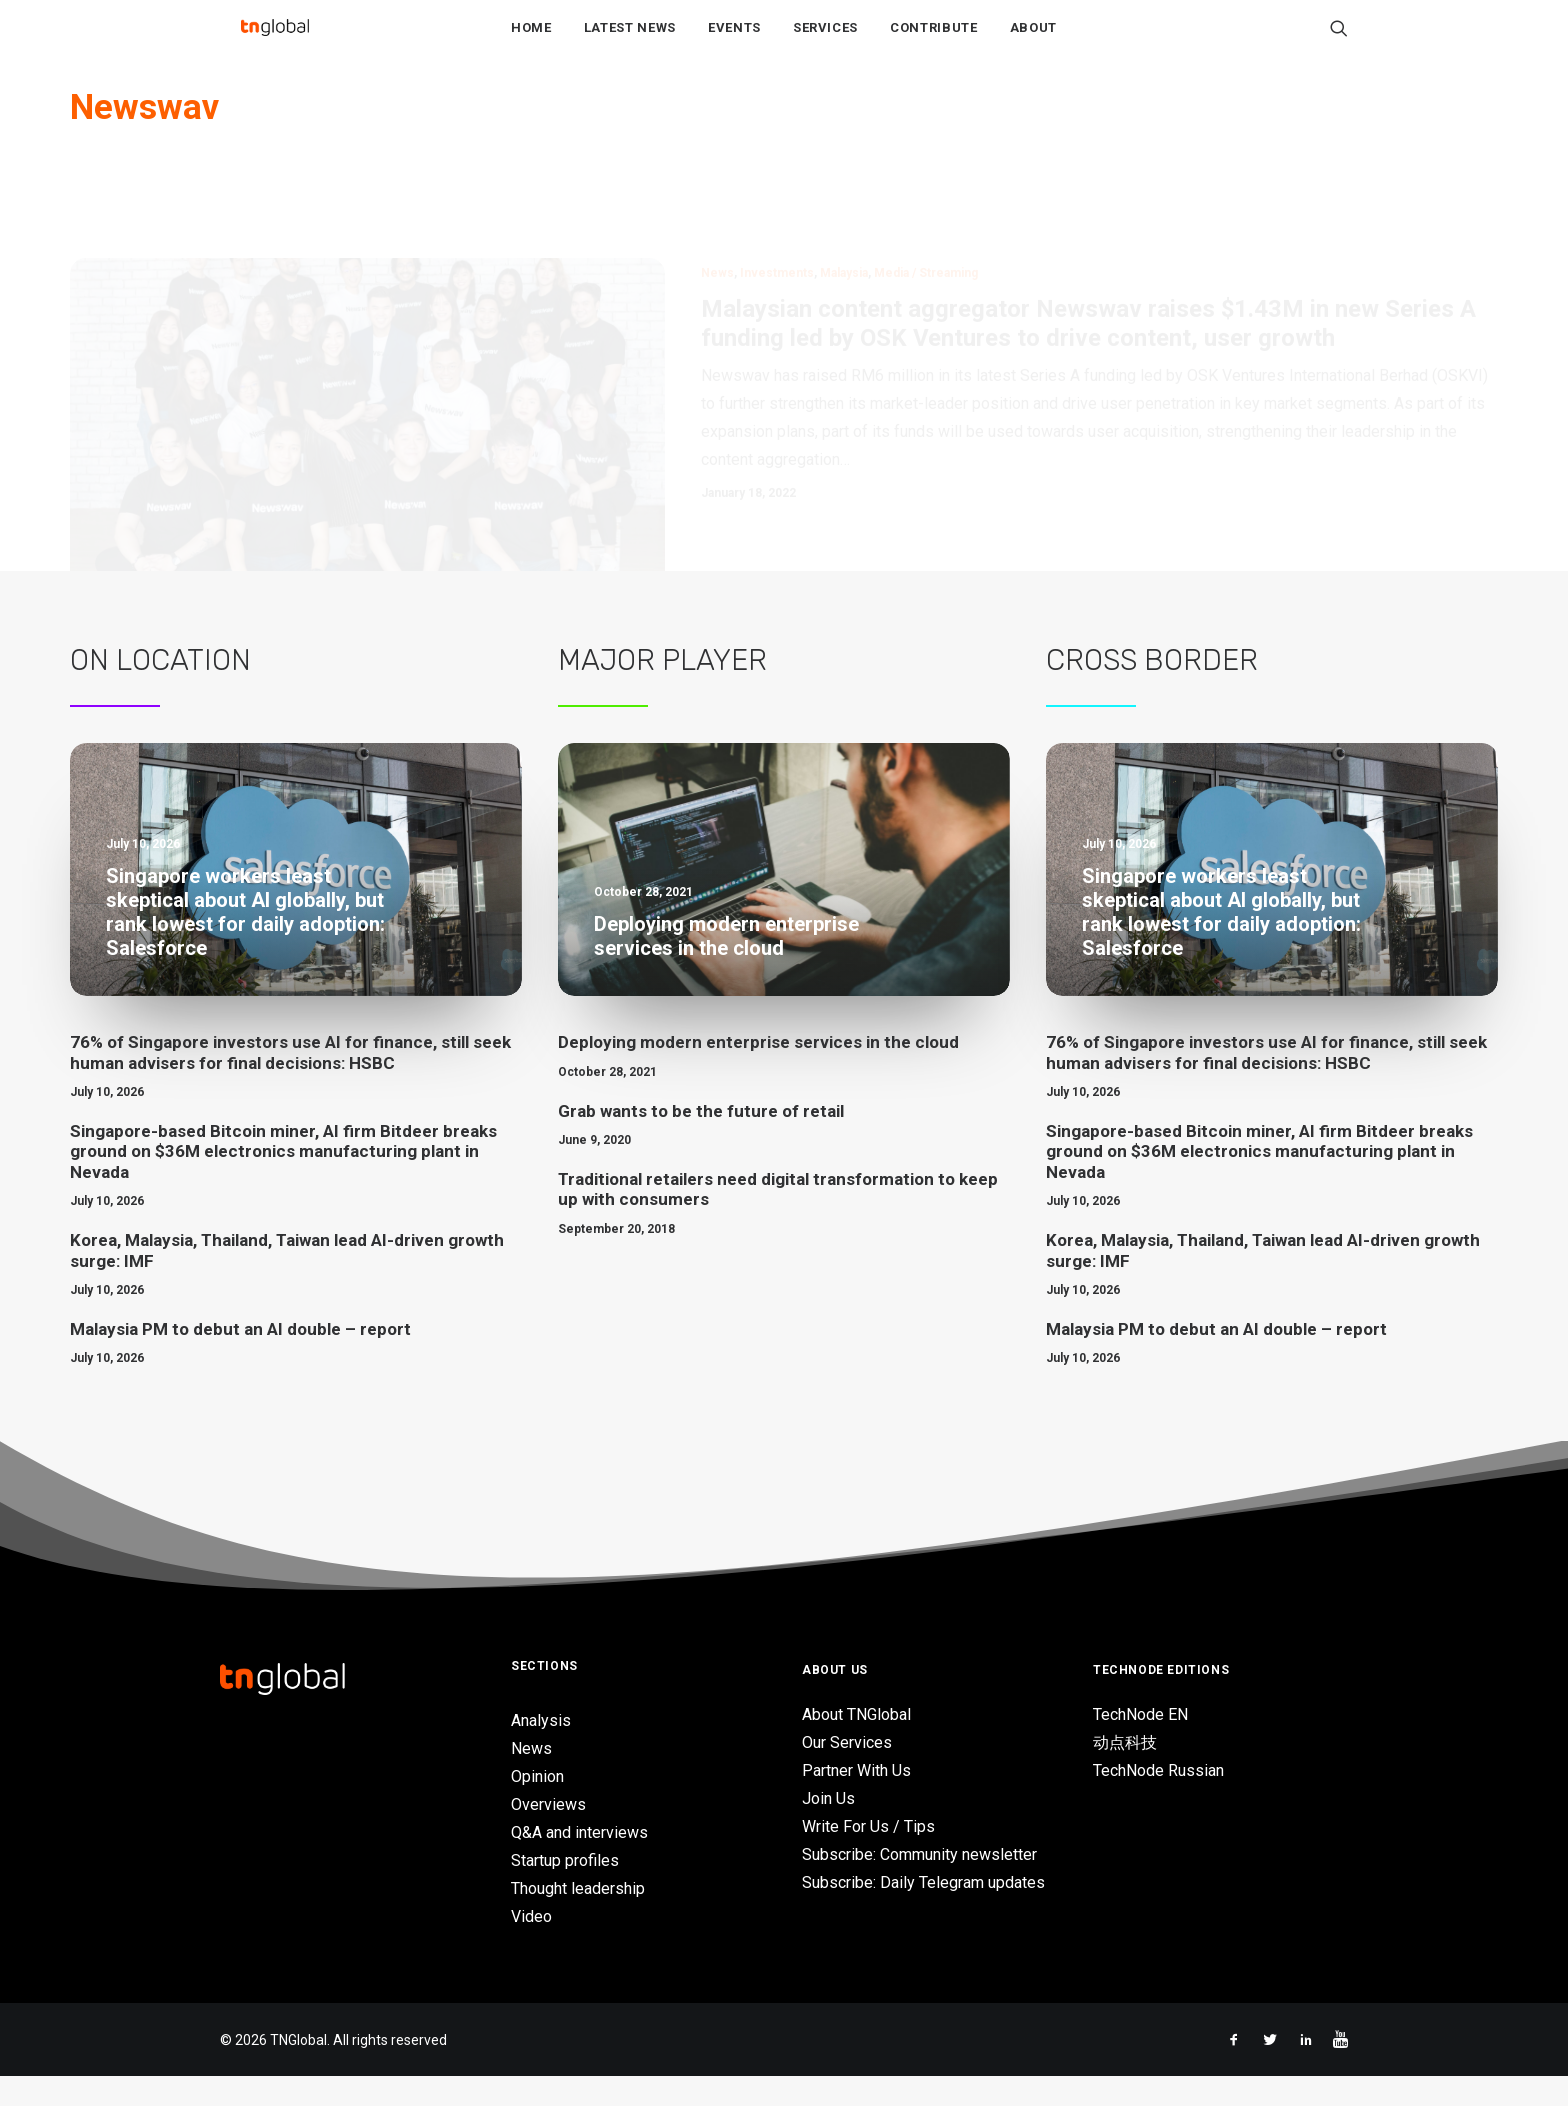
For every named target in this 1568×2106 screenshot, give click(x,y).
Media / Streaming (926, 210)
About (1033, 41)
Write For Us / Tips (868, 1856)
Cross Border (1152, 690)
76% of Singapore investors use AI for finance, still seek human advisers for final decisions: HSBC (290, 1082)
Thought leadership (578, 1918)
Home (531, 41)
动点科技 (1125, 1772)
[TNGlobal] (275, 41)
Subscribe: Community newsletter (919, 1884)
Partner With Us (856, 1800)
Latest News (630, 41)
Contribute (934, 41)
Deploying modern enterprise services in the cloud (758, 1072)
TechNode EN (1140, 1744)
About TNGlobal (856, 1744)
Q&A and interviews (579, 1862)
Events (734, 41)
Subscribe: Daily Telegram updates (923, 1912)
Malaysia (844, 210)
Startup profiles (565, 1890)
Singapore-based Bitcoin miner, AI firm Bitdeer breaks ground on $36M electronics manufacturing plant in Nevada (283, 1181)
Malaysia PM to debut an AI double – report (240, 1359)
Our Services (847, 1772)
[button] (1339, 41)
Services (825, 41)
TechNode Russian (1158, 1800)
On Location (160, 690)
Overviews (548, 1834)
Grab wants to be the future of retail (701, 1141)
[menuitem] (531, 41)
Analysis (541, 1750)
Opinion (537, 1806)
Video (531, 1946)
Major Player (662, 690)
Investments (777, 210)
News (717, 210)
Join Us (828, 1828)
